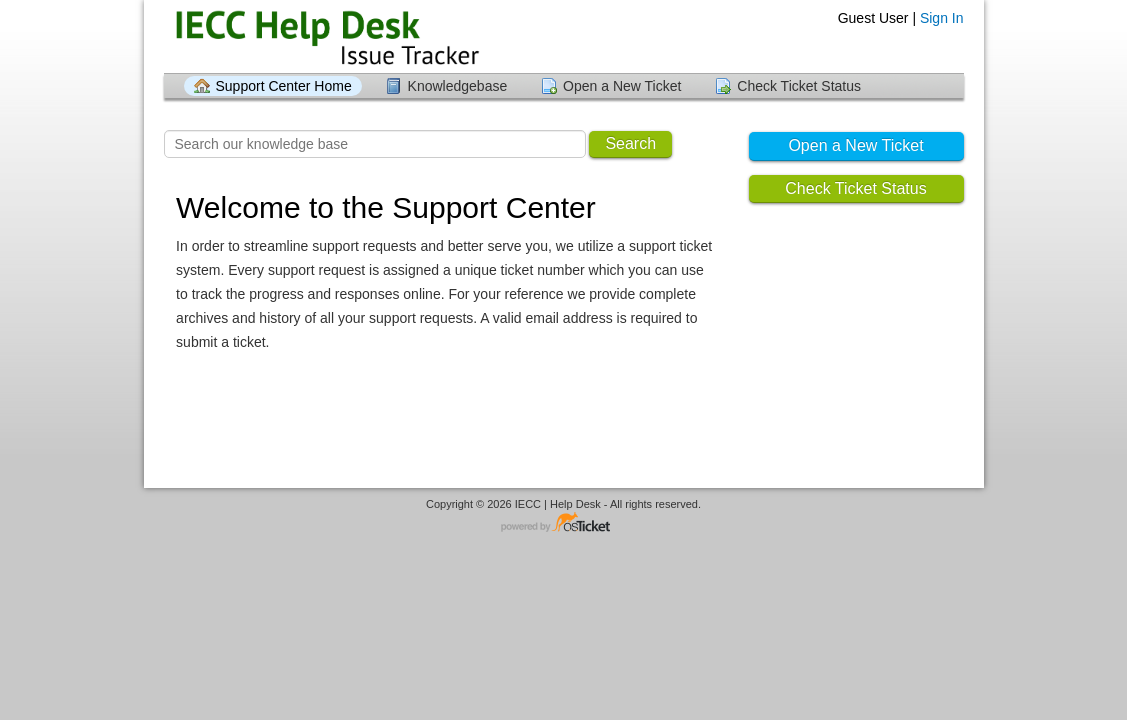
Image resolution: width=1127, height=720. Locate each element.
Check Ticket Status (799, 86)
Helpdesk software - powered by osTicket (564, 523)
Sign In (942, 18)
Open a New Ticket (622, 86)
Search (630, 143)
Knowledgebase (458, 86)
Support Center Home (284, 86)
